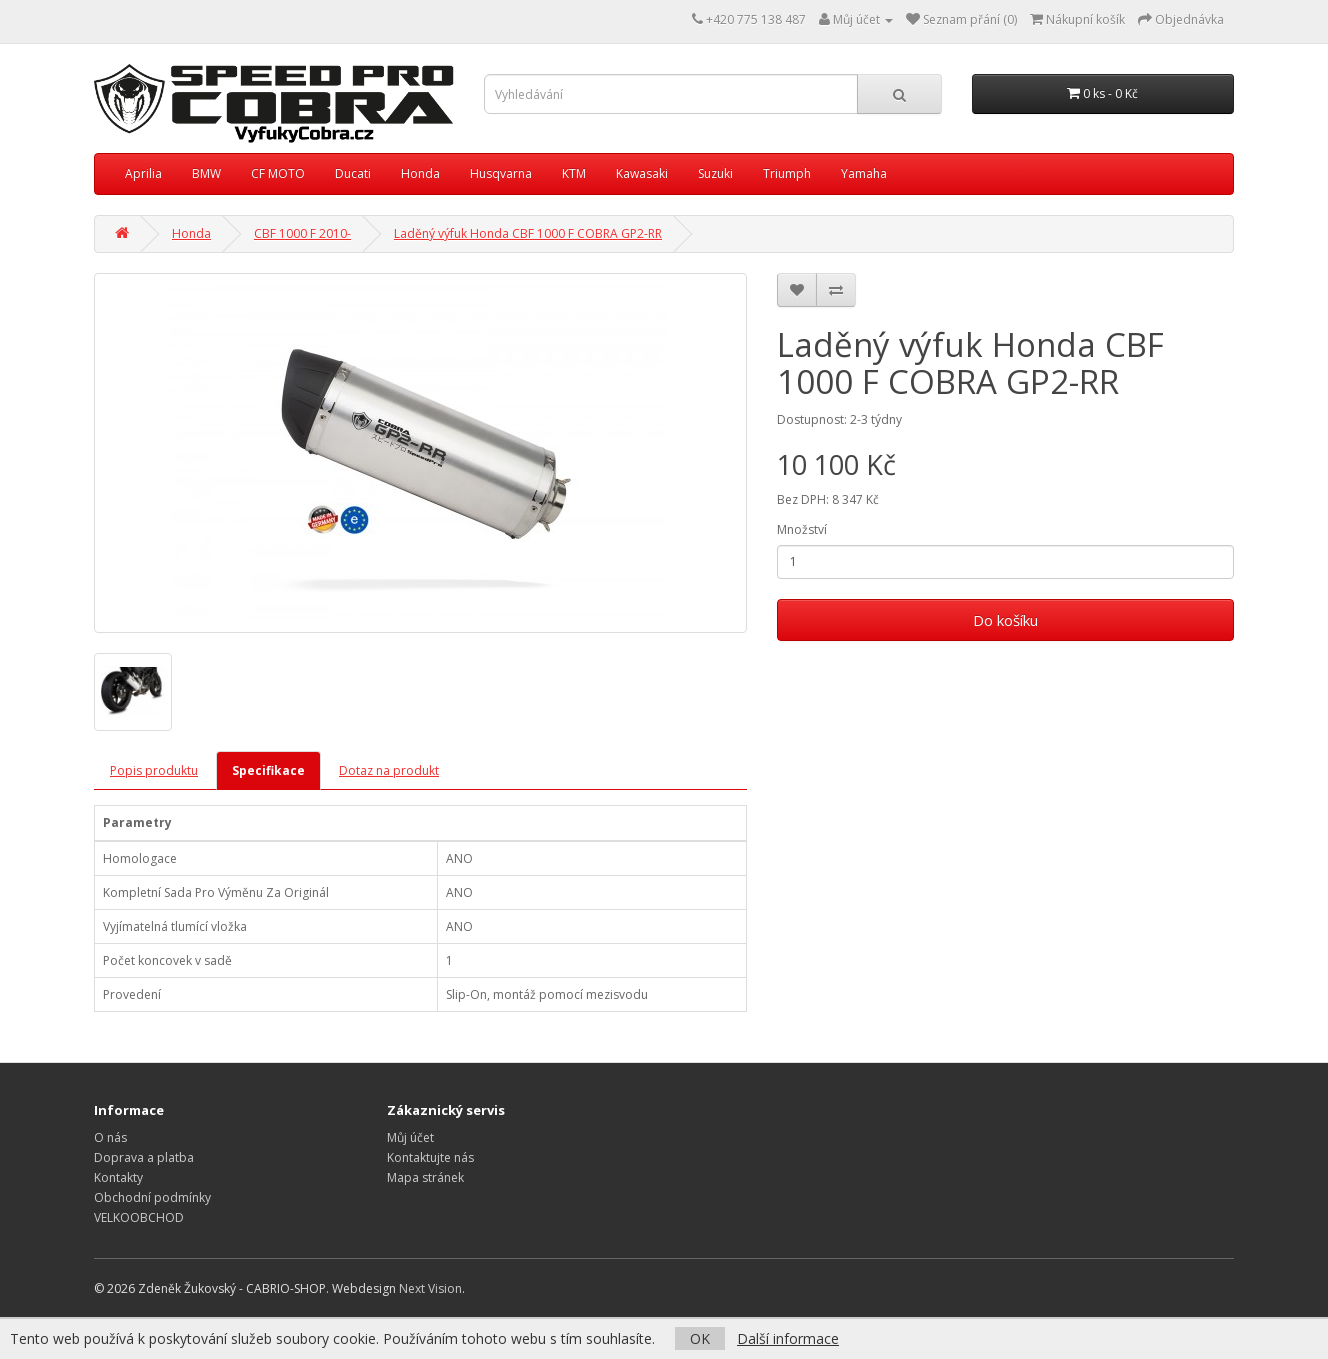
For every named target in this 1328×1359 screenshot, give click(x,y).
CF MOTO (278, 173)
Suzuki (715, 173)
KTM (574, 173)
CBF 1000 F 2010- (302, 233)
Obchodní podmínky (152, 1197)
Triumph (787, 173)
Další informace (788, 1338)
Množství (802, 529)
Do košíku (1005, 620)
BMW (206, 173)
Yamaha (864, 173)
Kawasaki (642, 173)
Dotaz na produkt (389, 770)
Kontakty (118, 1177)
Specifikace (268, 770)
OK (700, 1338)
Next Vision (430, 1288)
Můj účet (410, 1137)
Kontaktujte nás (430, 1157)
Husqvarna (501, 173)
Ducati (353, 173)
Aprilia (143, 173)
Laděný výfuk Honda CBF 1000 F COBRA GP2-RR (528, 233)
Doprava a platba (144, 1157)
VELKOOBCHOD (139, 1217)
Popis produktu (154, 770)
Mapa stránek (425, 1177)
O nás (110, 1137)
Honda (420, 173)
